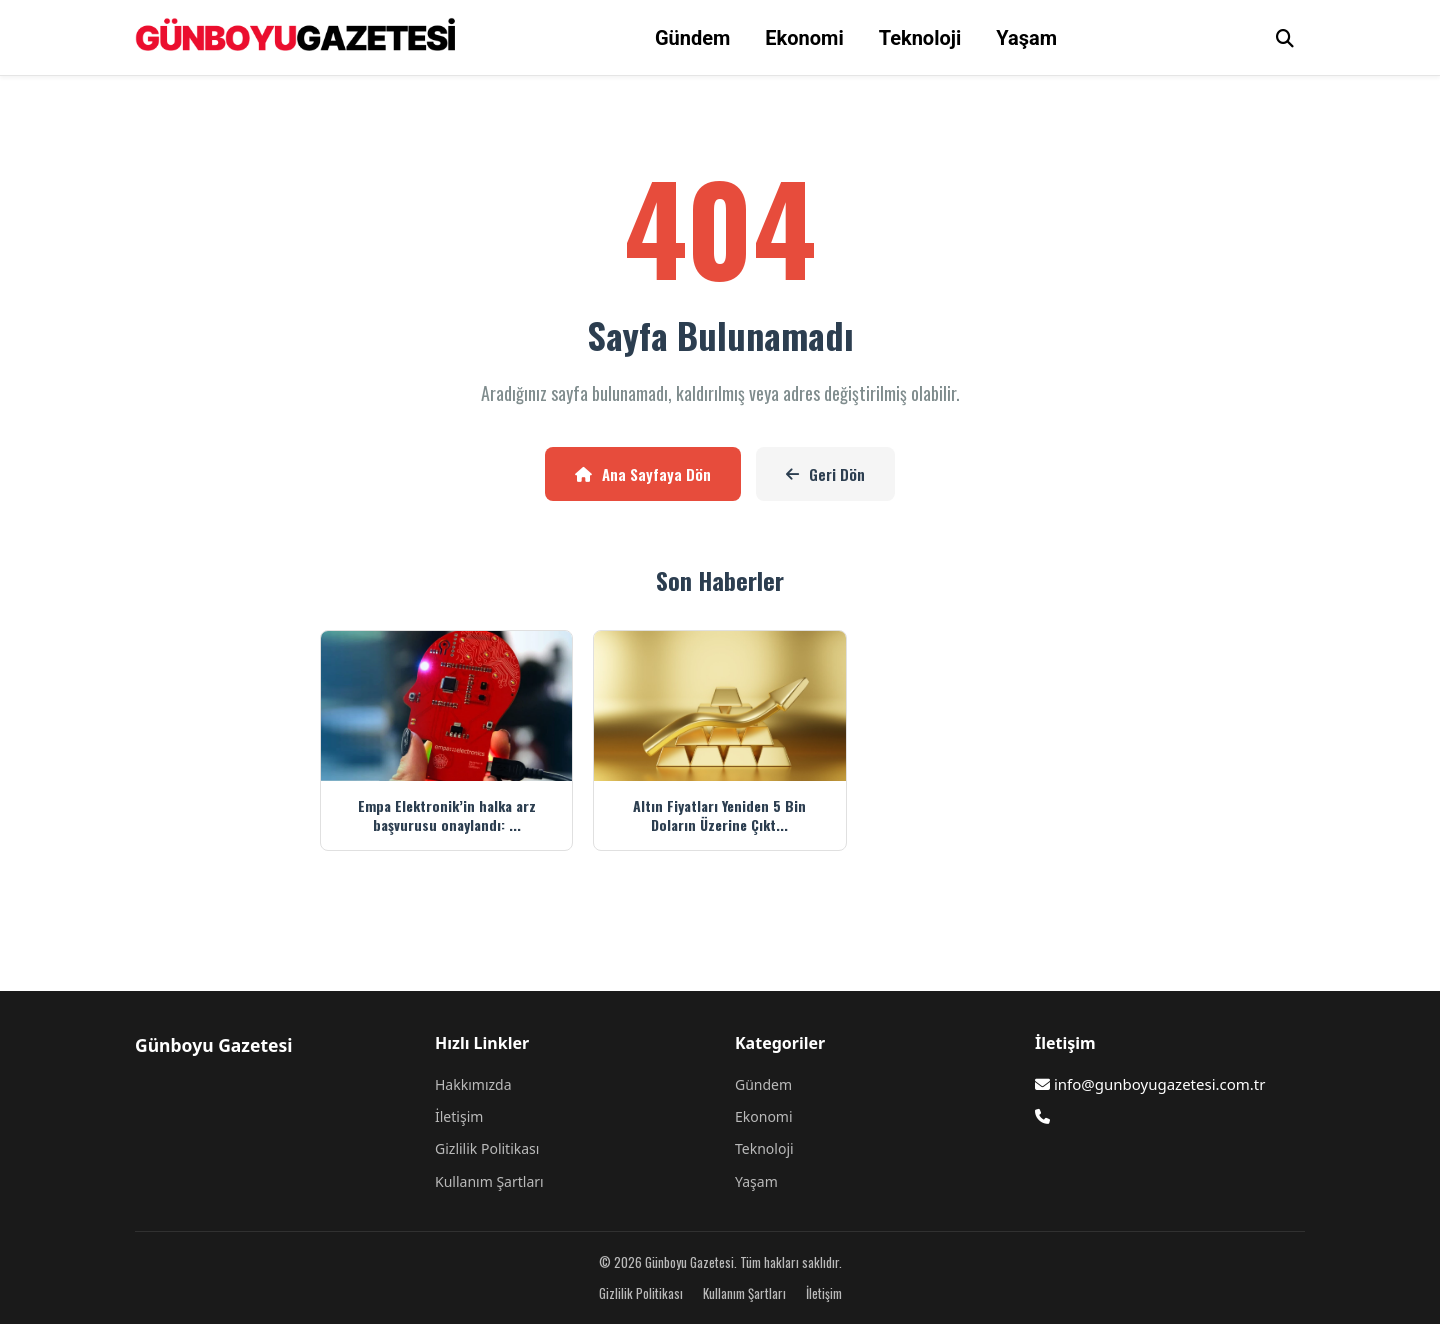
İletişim (459, 1116)
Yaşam (1026, 38)
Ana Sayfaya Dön (643, 474)
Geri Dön (825, 474)
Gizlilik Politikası (487, 1148)
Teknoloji (920, 38)
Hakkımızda (473, 1084)
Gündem (692, 38)
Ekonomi (804, 38)
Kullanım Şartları (489, 1181)
